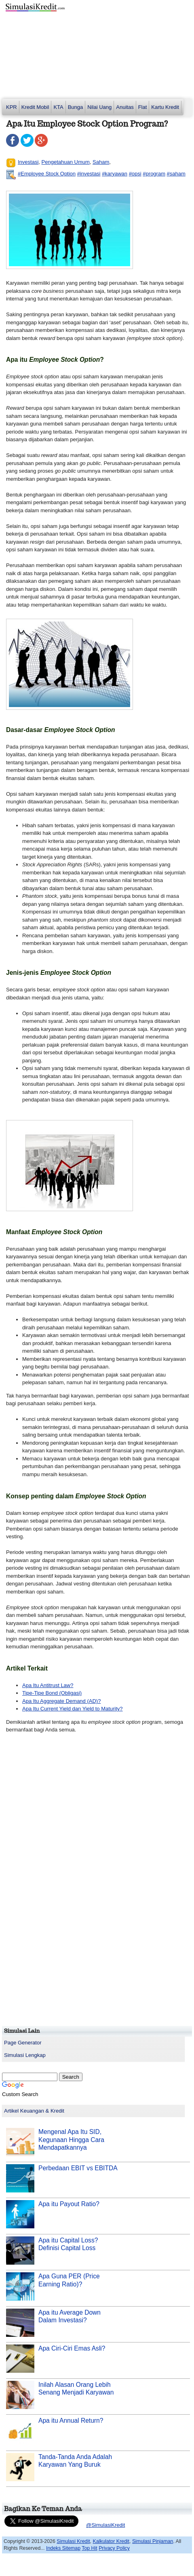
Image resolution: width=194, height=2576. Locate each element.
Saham (101, 162)
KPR (11, 107)
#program (154, 174)
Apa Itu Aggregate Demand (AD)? (61, 1701)
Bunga (75, 107)
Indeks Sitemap (63, 2548)
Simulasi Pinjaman (152, 2541)
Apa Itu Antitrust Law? (47, 1685)
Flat (142, 107)
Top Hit (89, 2548)
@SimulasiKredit (105, 2525)
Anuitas (124, 107)
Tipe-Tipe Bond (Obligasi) (52, 1693)
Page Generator (23, 2043)
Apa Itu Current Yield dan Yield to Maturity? (72, 1709)
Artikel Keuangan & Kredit (34, 2111)
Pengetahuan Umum (66, 162)
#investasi (89, 174)
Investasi (28, 162)
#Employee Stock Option (47, 174)
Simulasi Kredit (73, 2541)
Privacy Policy (114, 2548)
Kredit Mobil (35, 107)
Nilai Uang (99, 107)
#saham (176, 174)
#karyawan (114, 174)
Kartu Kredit (165, 107)
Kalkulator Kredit (111, 2541)
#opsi (135, 174)
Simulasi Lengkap (25, 2055)
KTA (58, 107)
